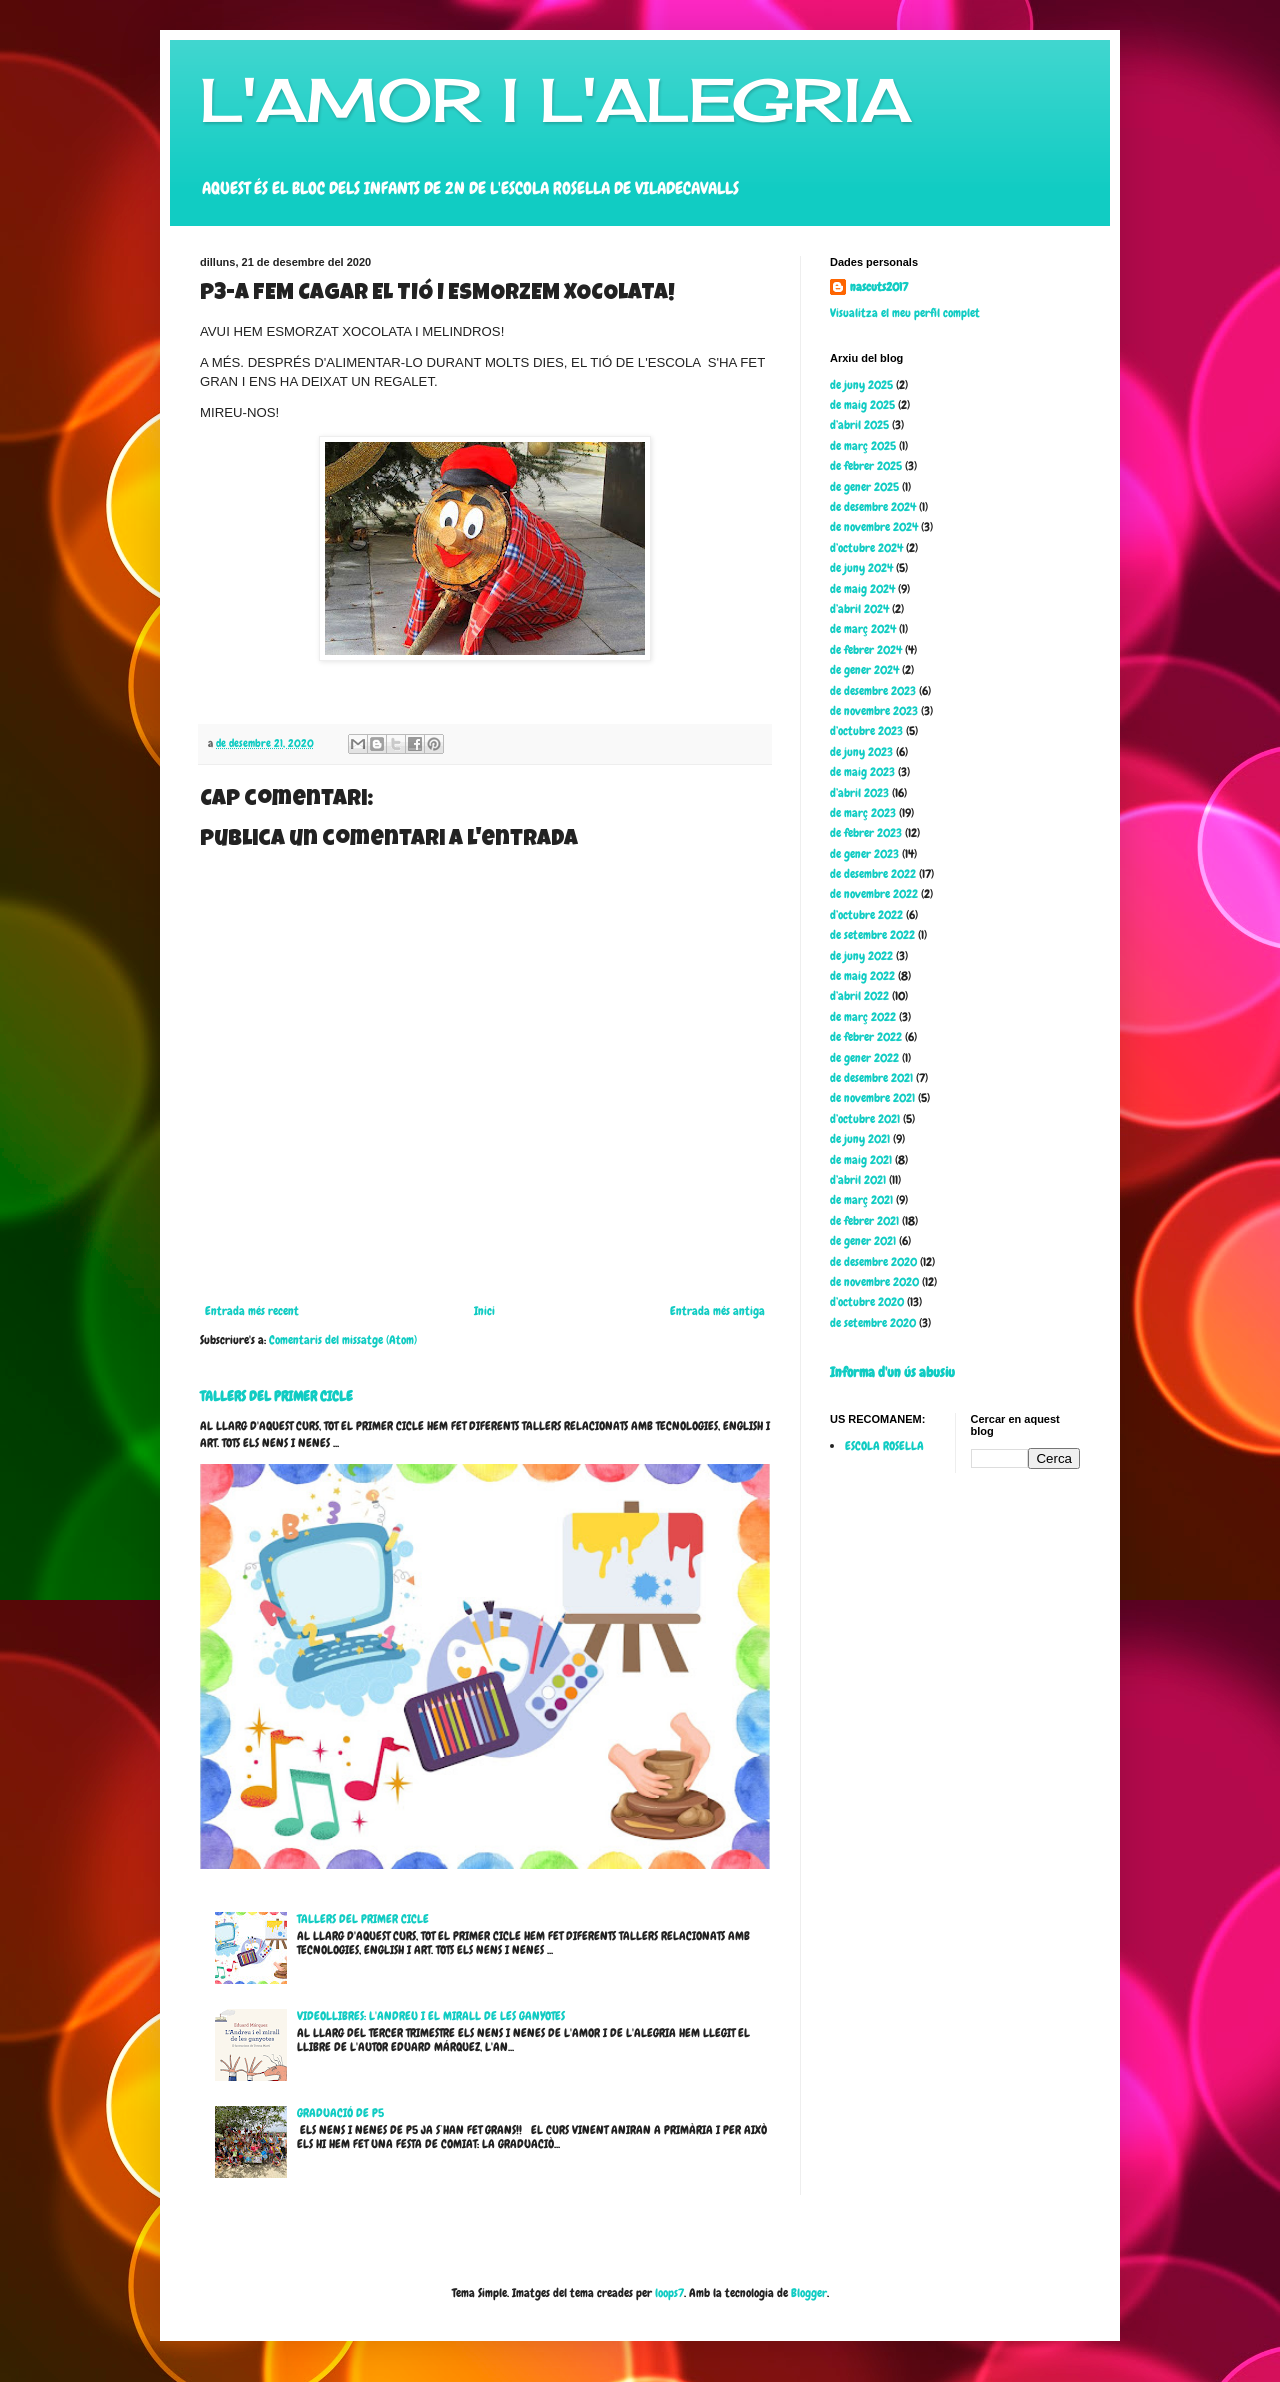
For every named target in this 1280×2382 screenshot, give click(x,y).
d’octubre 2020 (867, 1302)
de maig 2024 (862, 589)
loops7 (669, 2293)
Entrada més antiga (717, 1311)
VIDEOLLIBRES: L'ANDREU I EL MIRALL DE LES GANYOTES (431, 2016)
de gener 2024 (864, 670)
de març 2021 (861, 1200)
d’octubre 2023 (866, 731)
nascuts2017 (879, 287)
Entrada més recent (252, 1311)
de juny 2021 (860, 1139)
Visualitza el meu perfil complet (905, 313)
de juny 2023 (861, 752)
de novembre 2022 (874, 894)
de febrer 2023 (866, 833)
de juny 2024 (861, 568)
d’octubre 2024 (866, 548)
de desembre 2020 (873, 1262)
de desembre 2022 (873, 874)
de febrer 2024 (866, 650)
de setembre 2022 (872, 935)
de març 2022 (863, 1017)
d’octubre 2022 (866, 915)
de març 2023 (863, 813)
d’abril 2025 (859, 425)
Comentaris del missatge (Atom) (343, 1340)
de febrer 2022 (866, 1037)
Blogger (809, 2293)
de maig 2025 (862, 405)
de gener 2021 (863, 1241)
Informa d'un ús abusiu (892, 1372)
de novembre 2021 (872, 1098)
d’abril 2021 (858, 1180)
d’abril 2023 (859, 793)
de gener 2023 (864, 854)
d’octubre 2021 (865, 1119)
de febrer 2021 (864, 1221)
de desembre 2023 (873, 691)
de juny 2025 (861, 385)
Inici (484, 1311)
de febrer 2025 (866, 466)
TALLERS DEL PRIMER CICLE (276, 1396)
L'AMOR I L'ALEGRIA (555, 99)
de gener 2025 (864, 487)
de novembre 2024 (874, 527)
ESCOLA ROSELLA (884, 1446)
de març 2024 (863, 629)
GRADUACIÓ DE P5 (340, 2113)
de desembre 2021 (871, 1078)
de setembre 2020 (873, 1323)
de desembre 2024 (873, 507)
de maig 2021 (861, 1160)
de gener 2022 (864, 1058)
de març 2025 (863, 446)
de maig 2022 (862, 976)
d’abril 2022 (859, 996)
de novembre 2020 (874, 1282)
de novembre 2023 (874, 711)
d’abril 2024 (859, 609)
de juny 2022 (861, 956)
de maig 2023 (862, 772)
